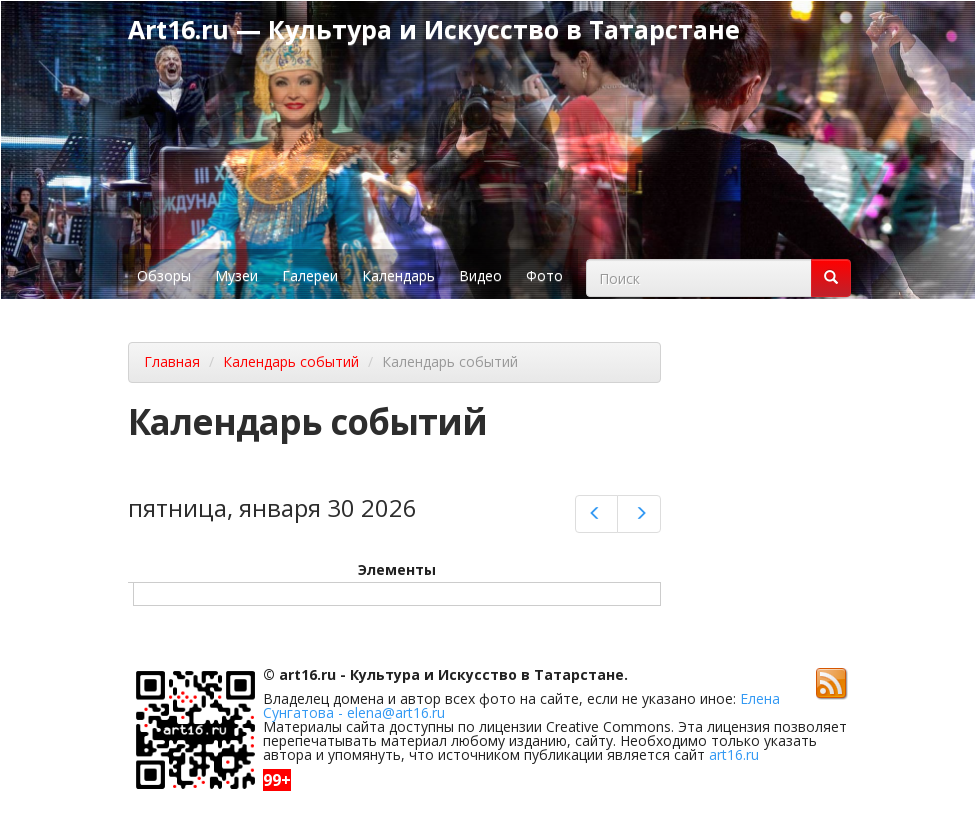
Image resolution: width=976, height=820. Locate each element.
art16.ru (734, 754)
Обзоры (164, 275)
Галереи (310, 275)
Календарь (398, 275)
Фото (544, 275)
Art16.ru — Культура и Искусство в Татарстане (434, 29)
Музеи (236, 275)
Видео (480, 275)
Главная (172, 361)
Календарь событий (291, 361)
